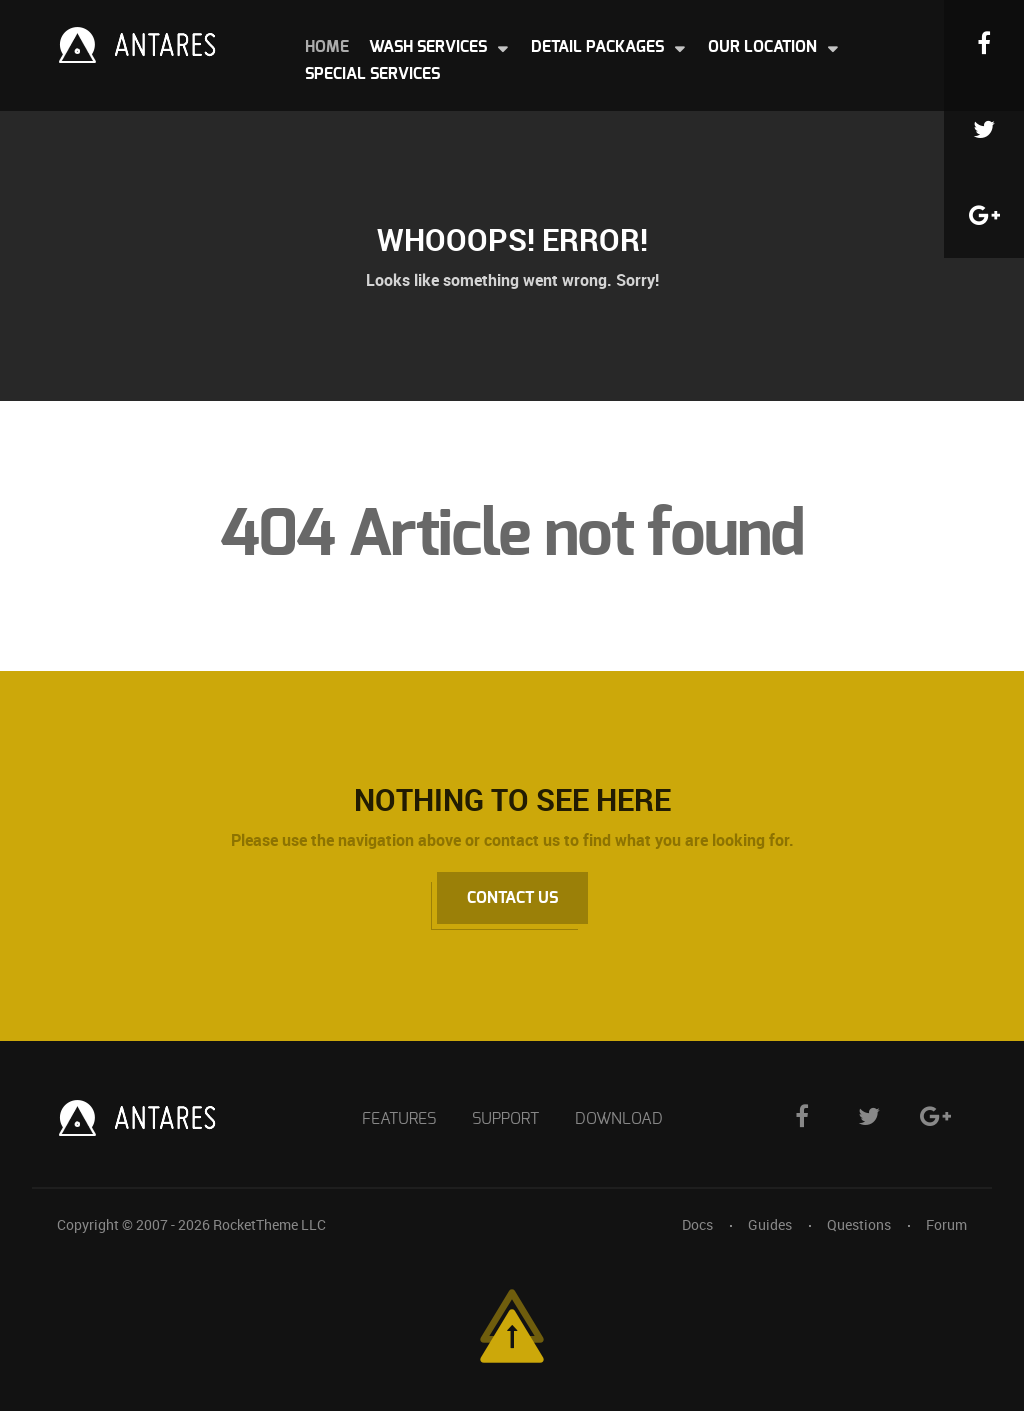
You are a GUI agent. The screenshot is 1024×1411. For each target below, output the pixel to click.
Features (399, 1119)
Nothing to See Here (512, 799)
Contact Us (512, 898)
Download (619, 1119)
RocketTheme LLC (269, 1224)
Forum (946, 1224)
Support (505, 1119)
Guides (770, 1224)
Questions (859, 1224)
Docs (697, 1224)
